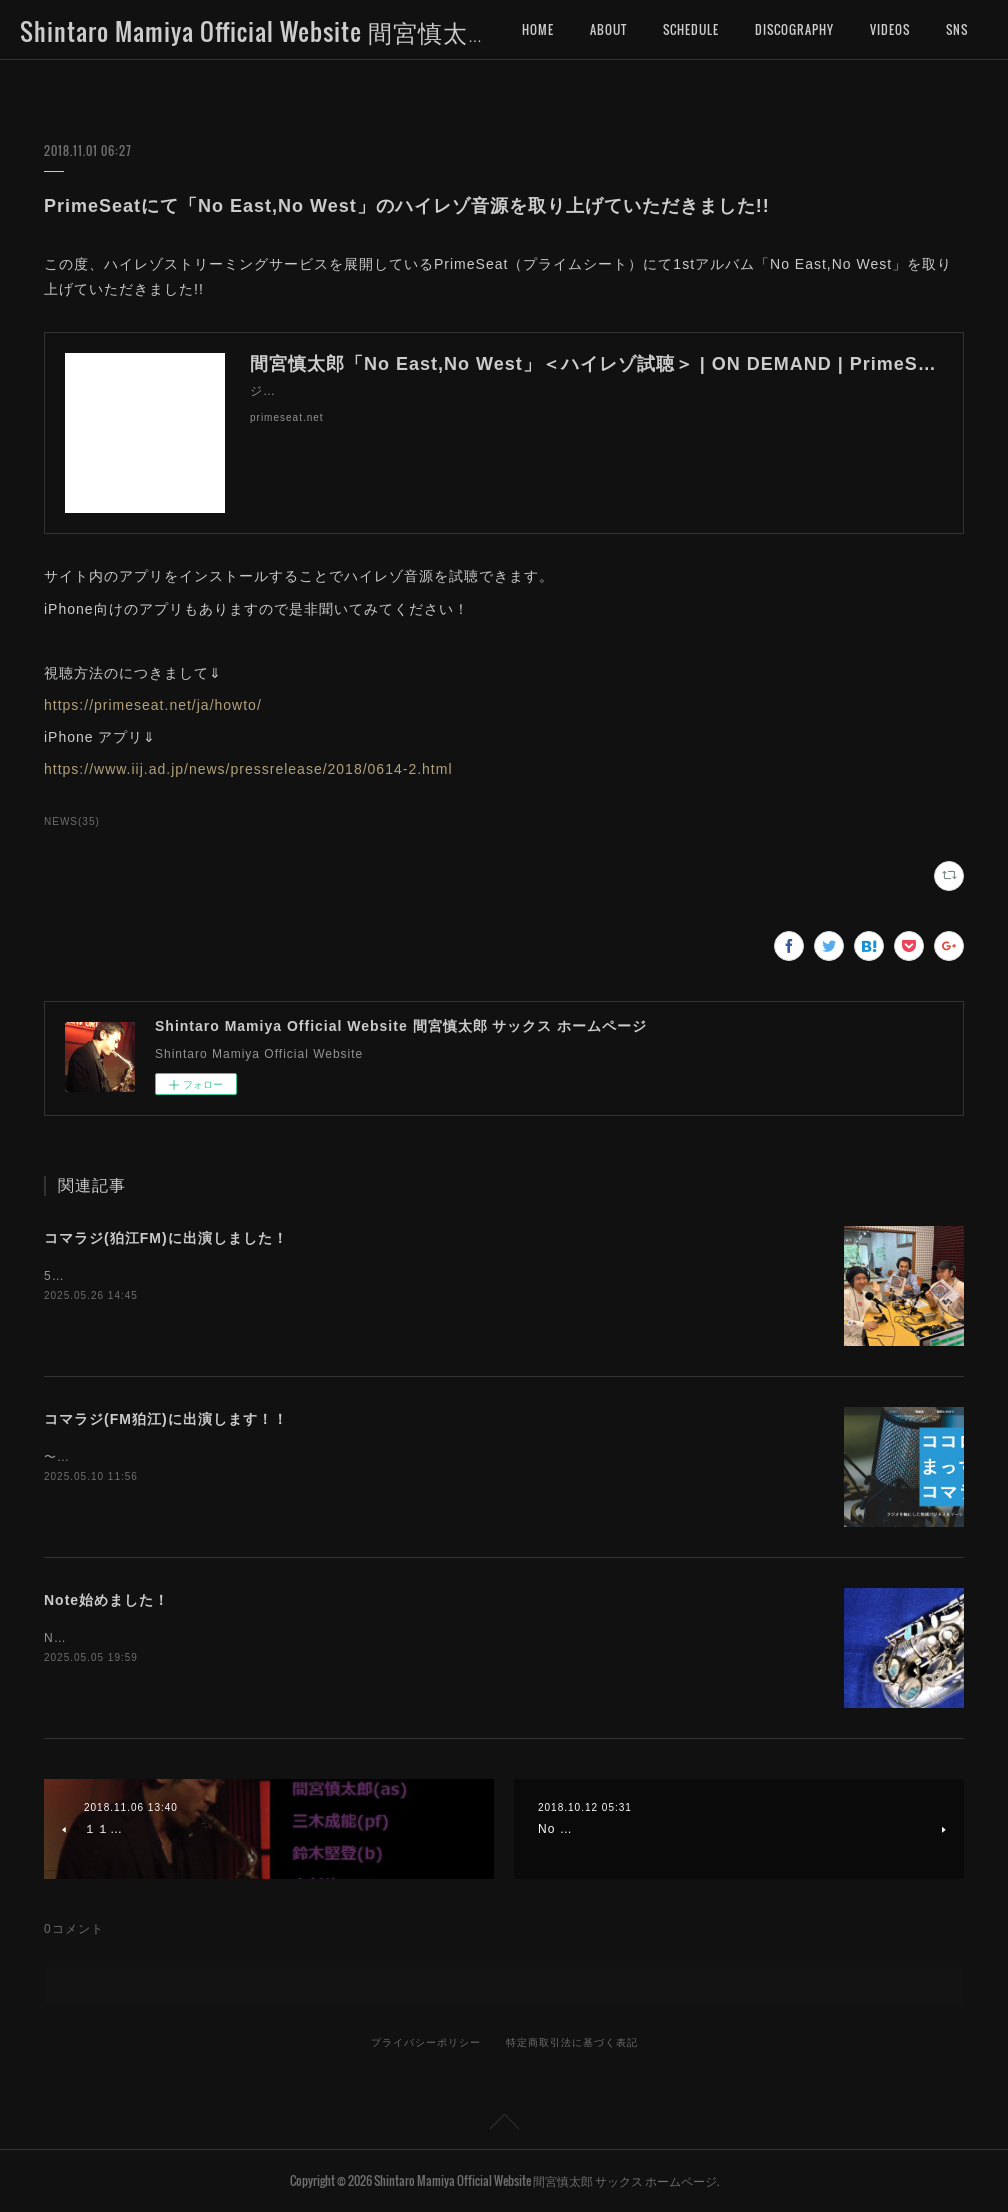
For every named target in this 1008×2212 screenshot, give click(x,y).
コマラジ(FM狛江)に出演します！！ (166, 1419)
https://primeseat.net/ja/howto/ (153, 705)
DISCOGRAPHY (794, 29)
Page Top (504, 2125)
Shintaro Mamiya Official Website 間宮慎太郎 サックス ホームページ (391, 31)
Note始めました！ (106, 1600)
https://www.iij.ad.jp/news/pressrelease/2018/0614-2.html (248, 769)
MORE (886, 29)
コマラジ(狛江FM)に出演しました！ (166, 1238)
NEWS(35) (72, 821)
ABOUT (608, 29)
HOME (538, 29)
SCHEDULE (691, 29)
